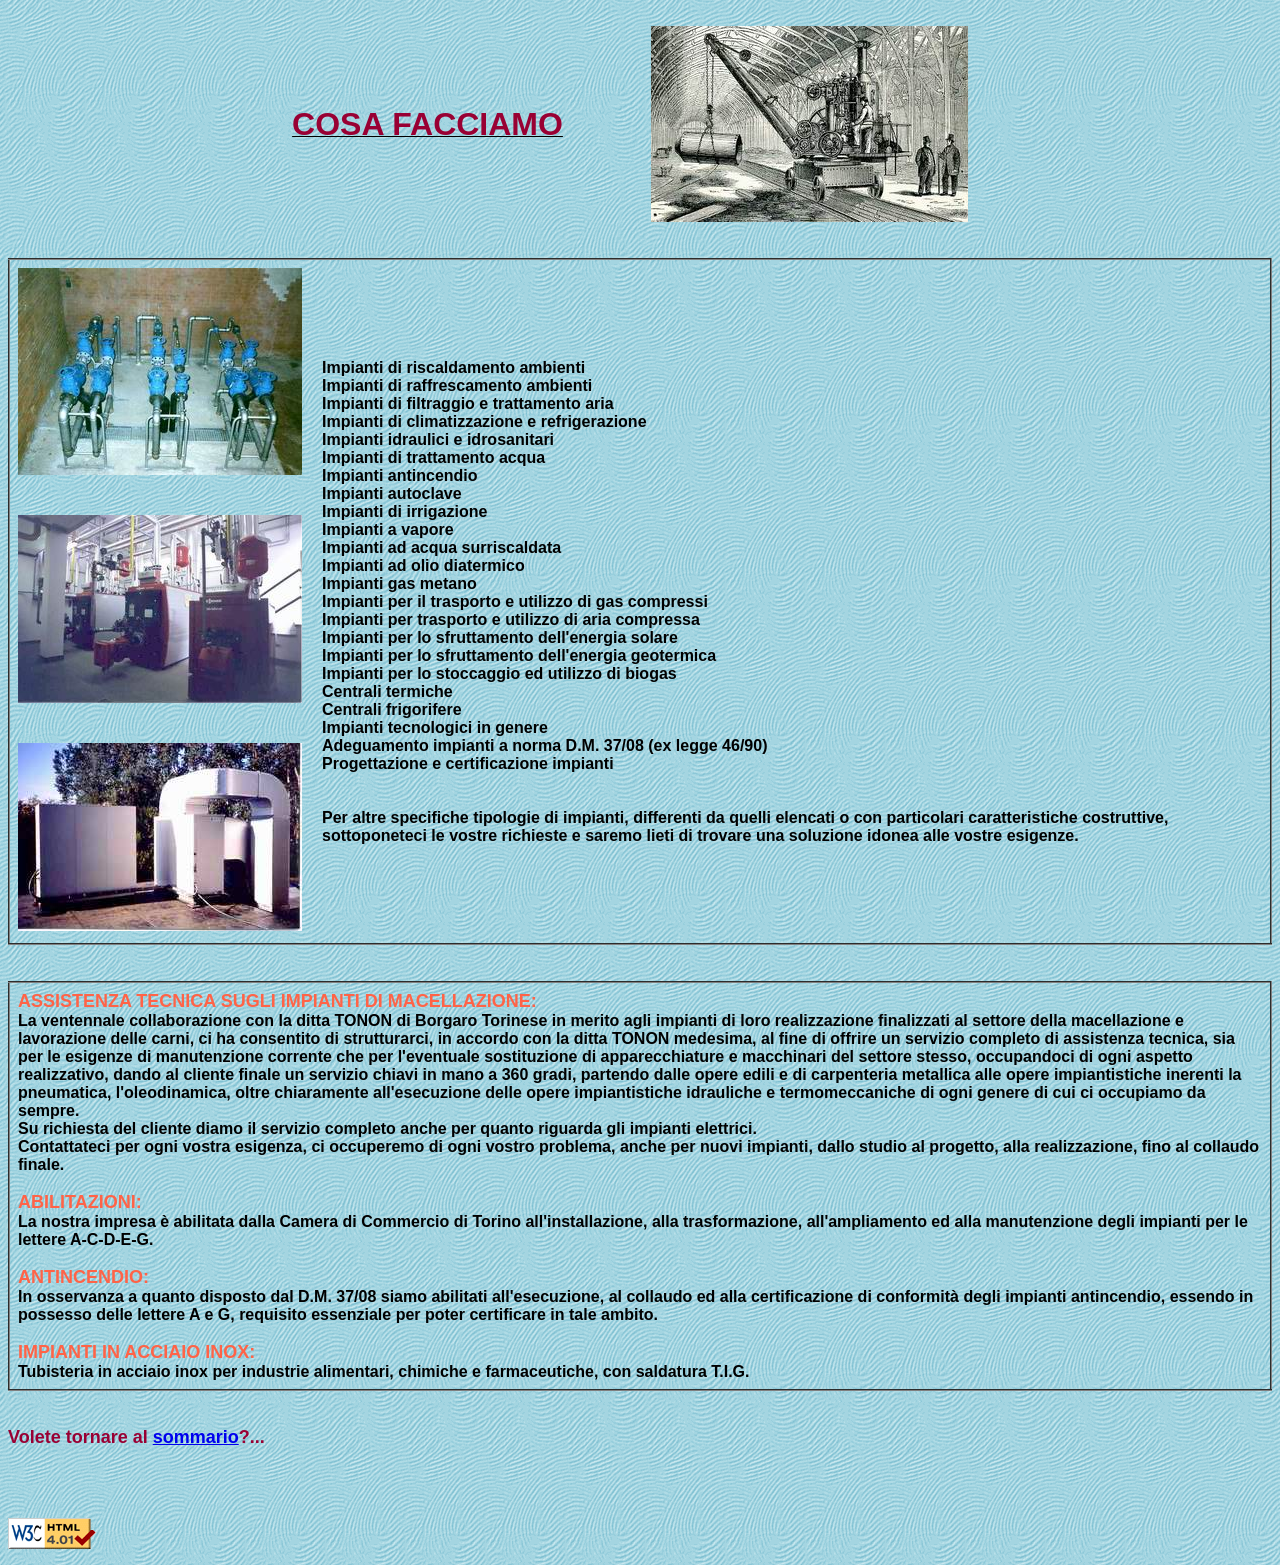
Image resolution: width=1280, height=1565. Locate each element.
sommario (196, 1437)
